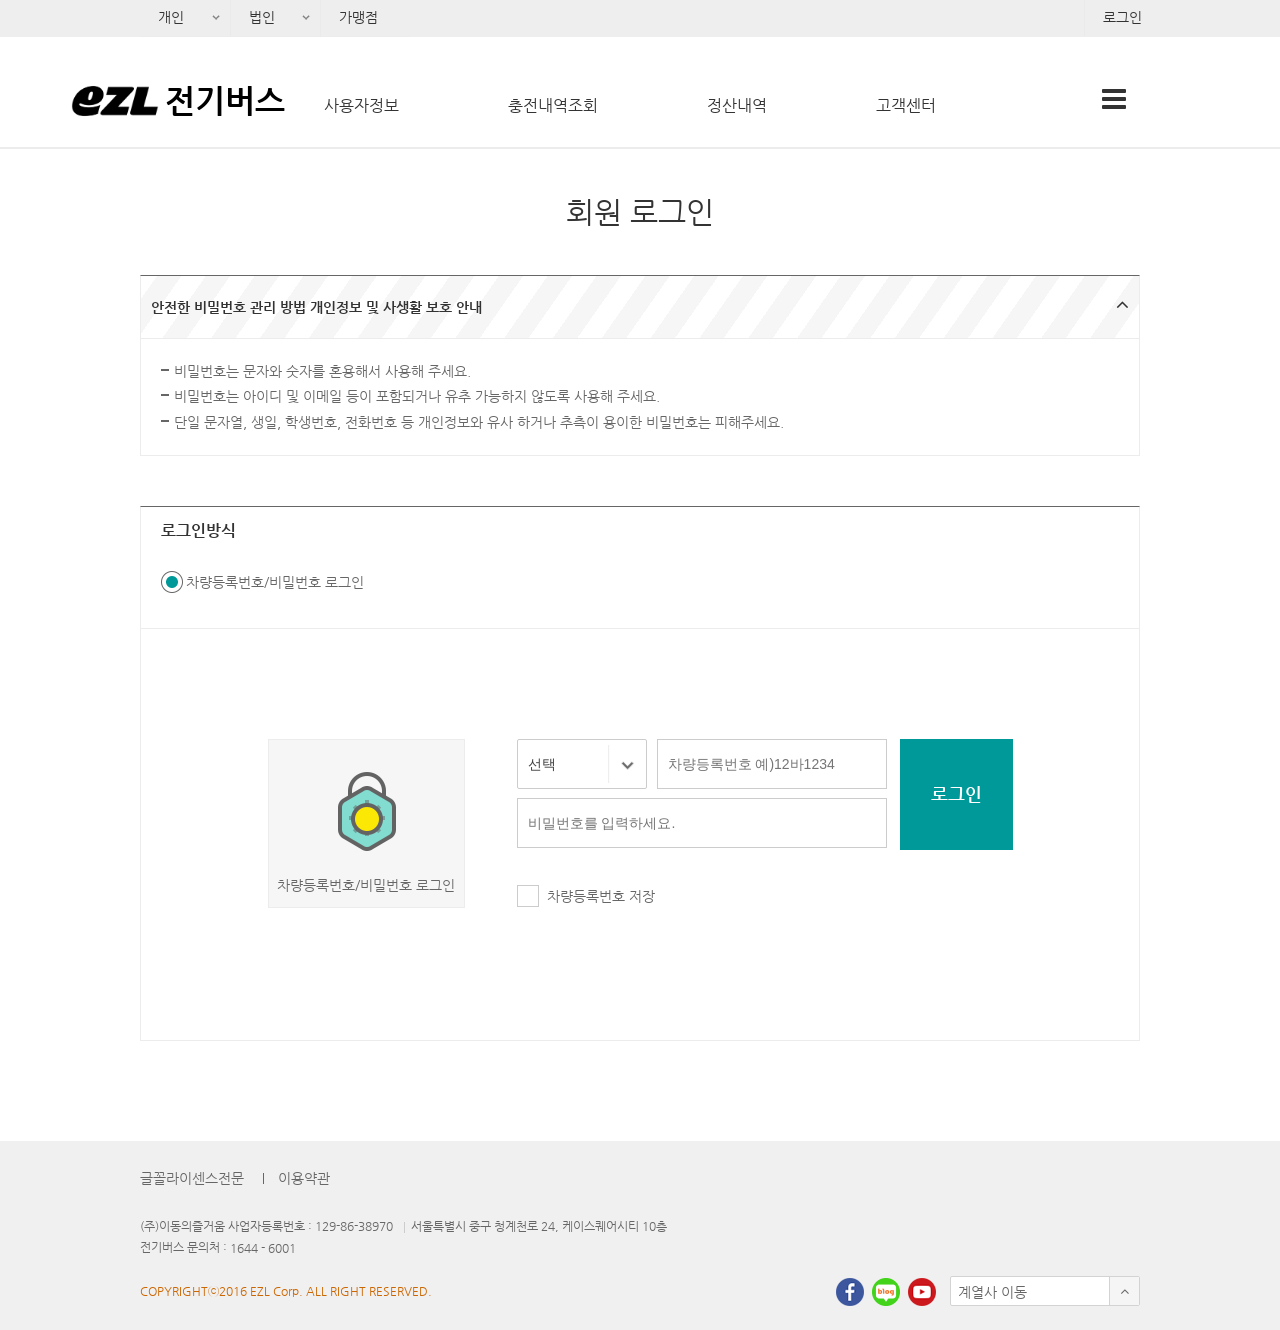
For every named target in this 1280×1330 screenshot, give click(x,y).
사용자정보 (361, 105)
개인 (164, 23)
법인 (255, 23)
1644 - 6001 (263, 1248)
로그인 (1122, 17)
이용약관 (304, 1178)
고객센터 (906, 105)
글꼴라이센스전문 (192, 1178)
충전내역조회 (553, 105)
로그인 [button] (956, 793)
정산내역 (737, 105)
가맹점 (358, 17)
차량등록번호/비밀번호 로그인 (275, 582)
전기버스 (225, 100)
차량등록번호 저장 (601, 896)
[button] (640, 307)
